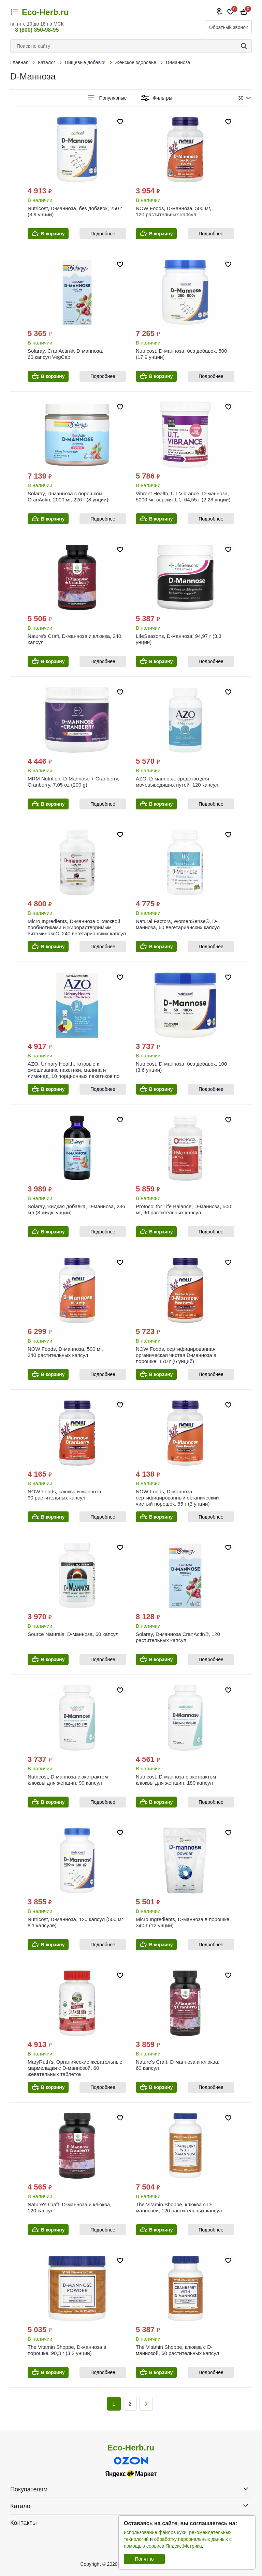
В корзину (53, 233)
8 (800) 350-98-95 (37, 30)
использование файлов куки (155, 2532)
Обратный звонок (228, 27)
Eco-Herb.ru (45, 12)
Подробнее (102, 233)
